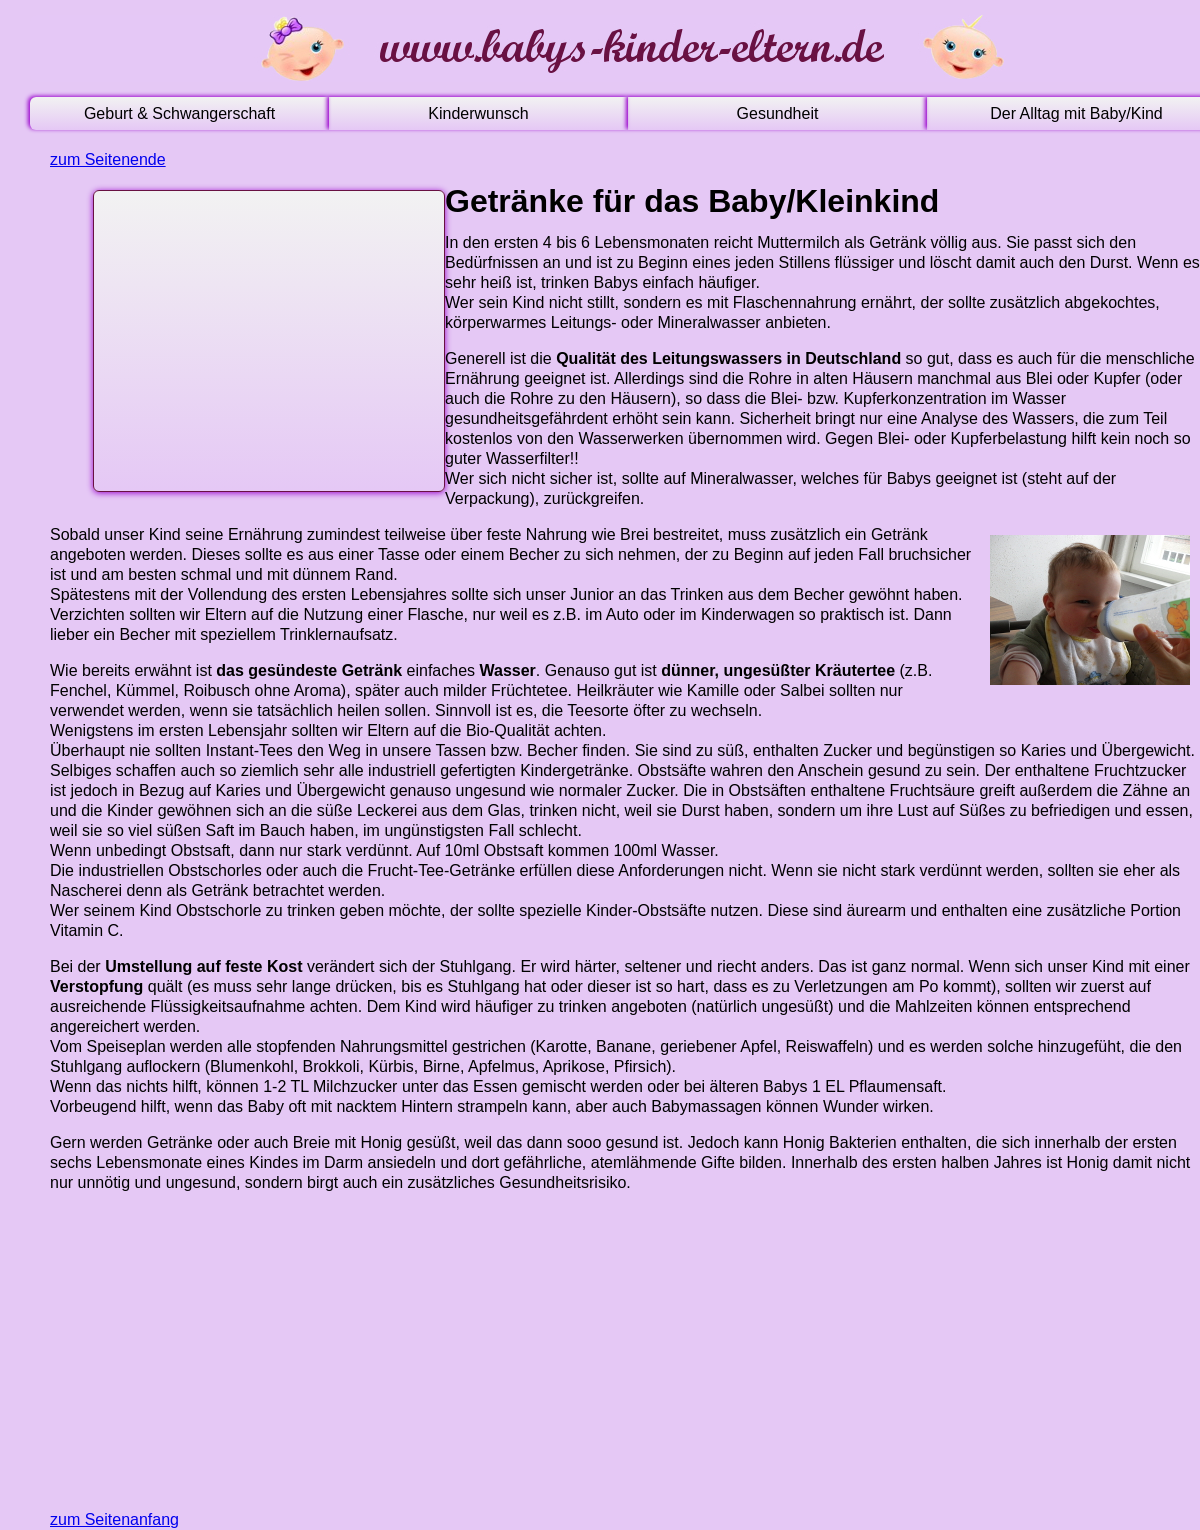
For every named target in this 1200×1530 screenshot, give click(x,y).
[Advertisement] (264, 336)
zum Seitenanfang (114, 1519)
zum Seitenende (108, 159)
